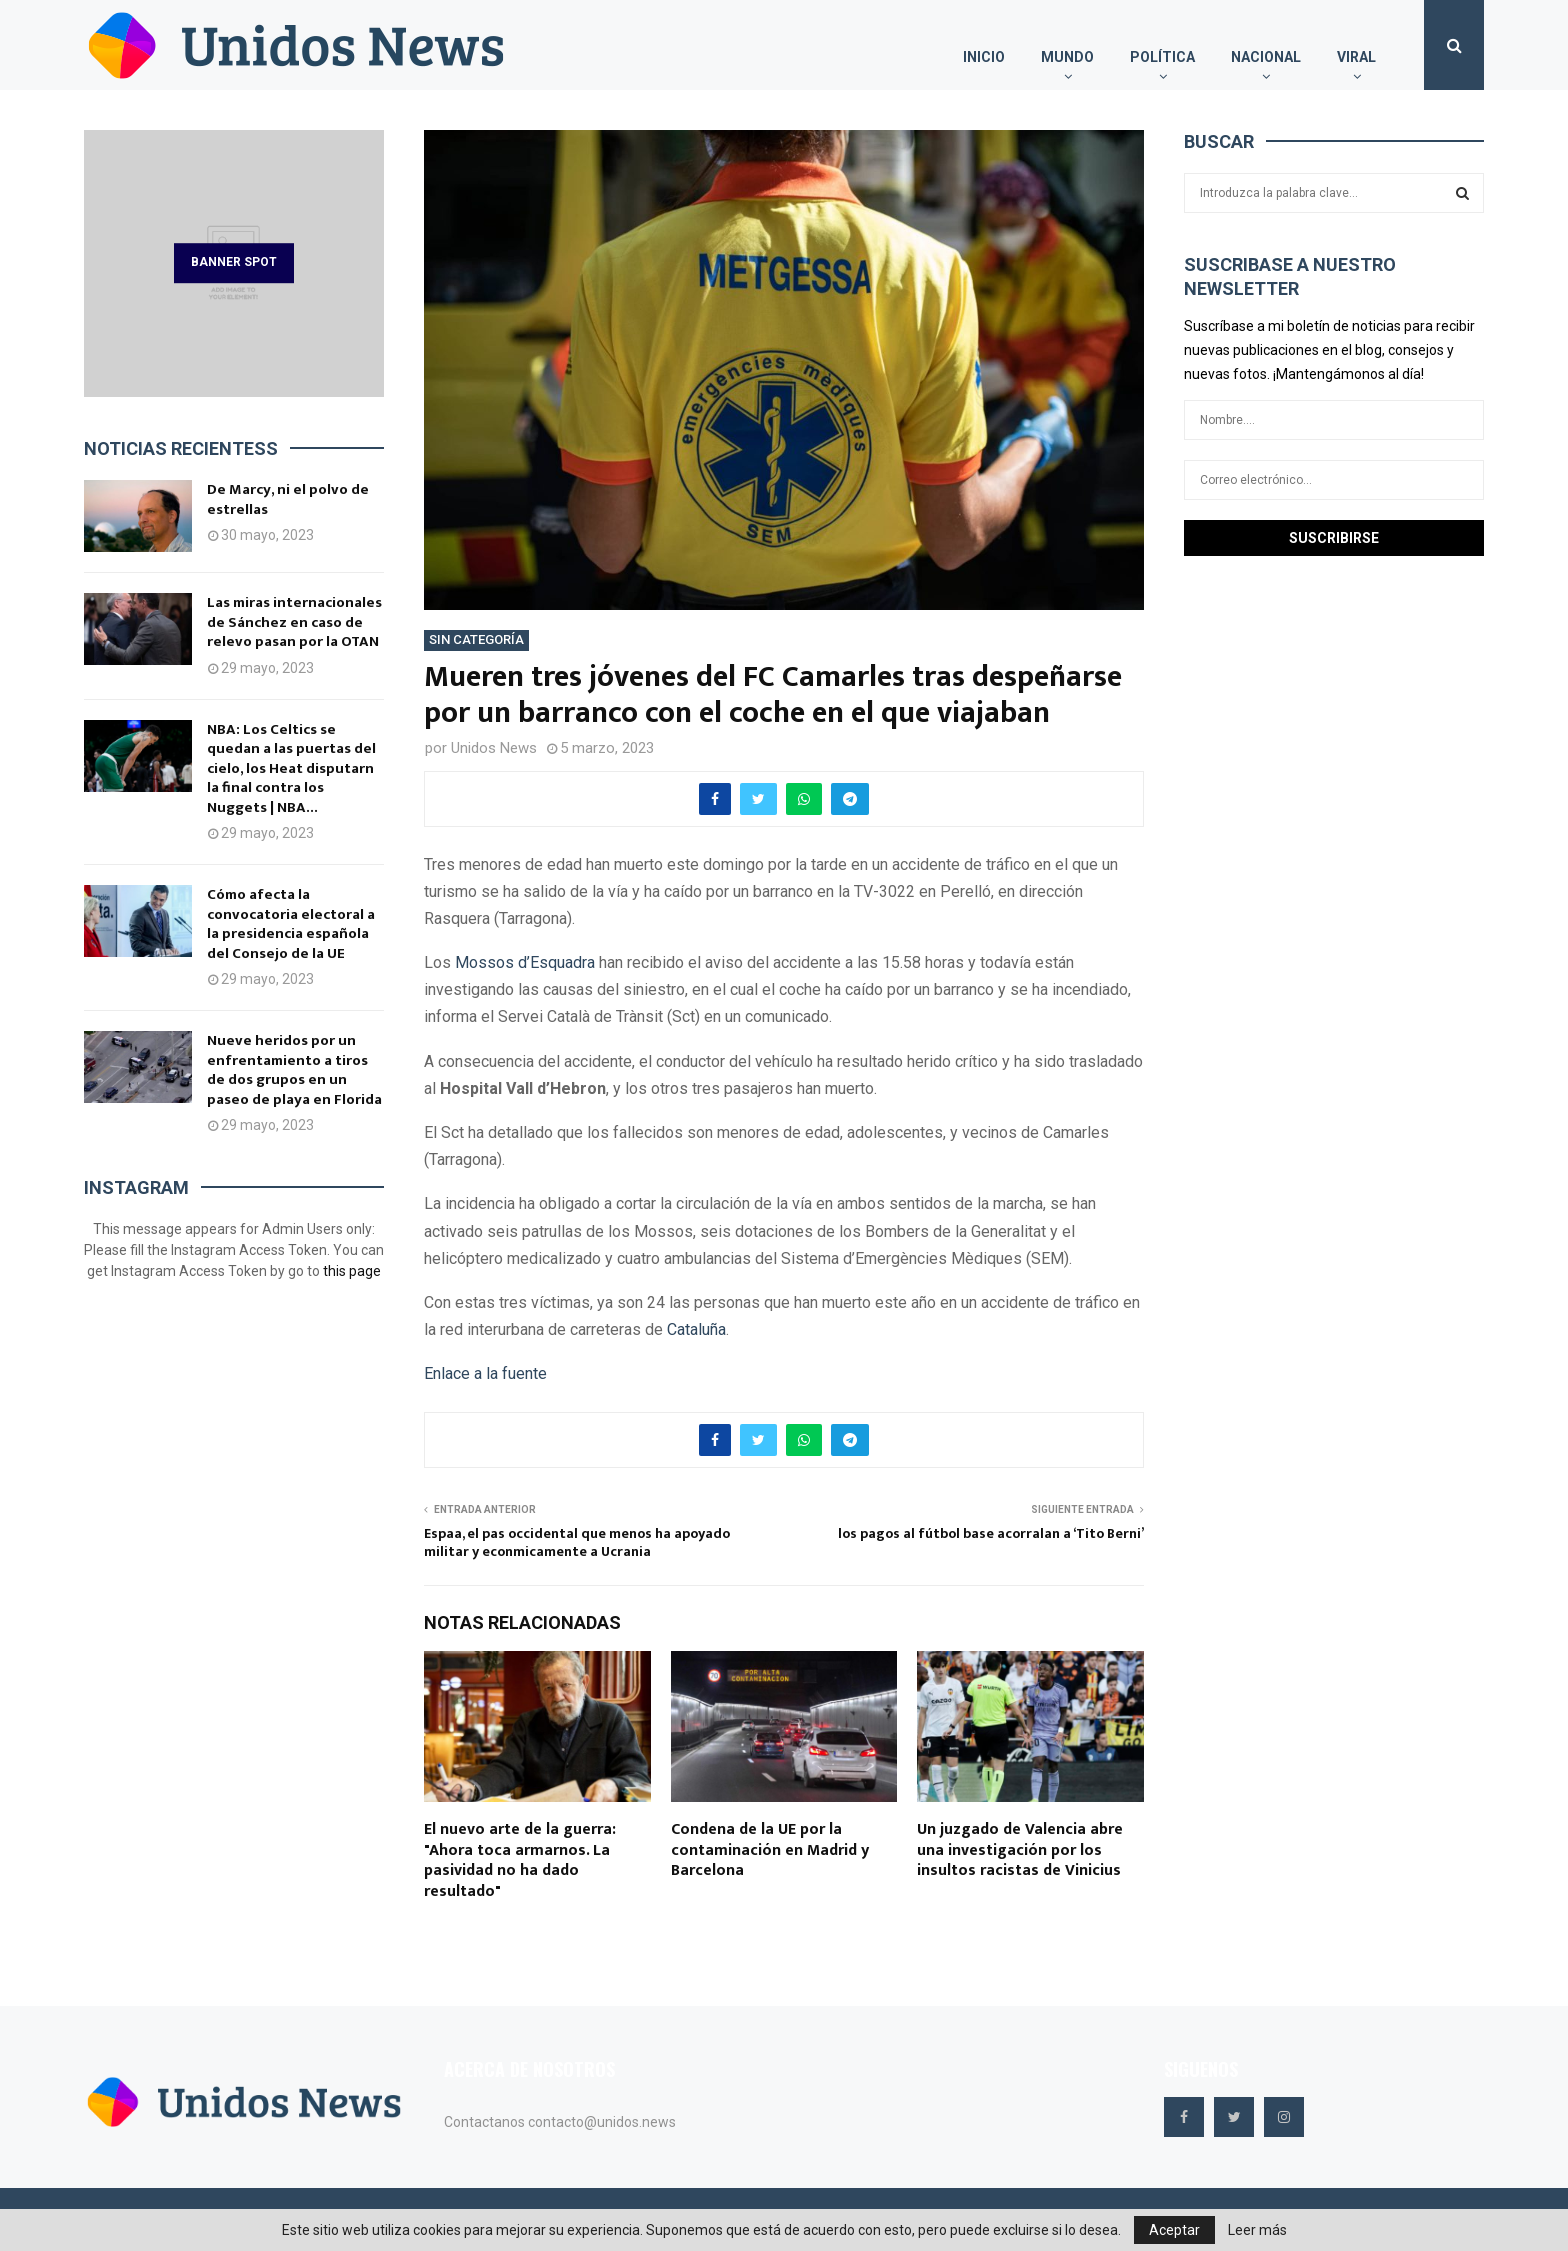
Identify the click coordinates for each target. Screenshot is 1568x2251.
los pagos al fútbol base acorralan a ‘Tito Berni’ (991, 1533)
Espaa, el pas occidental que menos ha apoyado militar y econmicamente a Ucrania (577, 1543)
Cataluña (696, 1329)
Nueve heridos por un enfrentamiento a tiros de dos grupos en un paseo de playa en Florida (294, 1070)
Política (1162, 57)
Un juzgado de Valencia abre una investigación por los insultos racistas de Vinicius (1020, 1850)
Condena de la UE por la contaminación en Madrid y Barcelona (770, 1850)
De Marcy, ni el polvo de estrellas (288, 499)
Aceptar (1174, 2230)
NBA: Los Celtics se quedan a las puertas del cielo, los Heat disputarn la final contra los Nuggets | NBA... (291, 768)
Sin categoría (476, 639)
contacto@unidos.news (602, 2122)
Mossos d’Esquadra (525, 962)
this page (352, 1271)
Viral (1356, 57)
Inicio (984, 57)
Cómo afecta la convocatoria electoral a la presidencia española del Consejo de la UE (291, 924)
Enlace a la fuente (485, 1373)
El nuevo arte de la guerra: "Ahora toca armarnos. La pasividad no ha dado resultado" (520, 1860)
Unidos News (494, 748)
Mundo (1067, 57)
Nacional (1266, 57)
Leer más (1257, 2230)
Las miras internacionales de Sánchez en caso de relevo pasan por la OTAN (294, 622)
